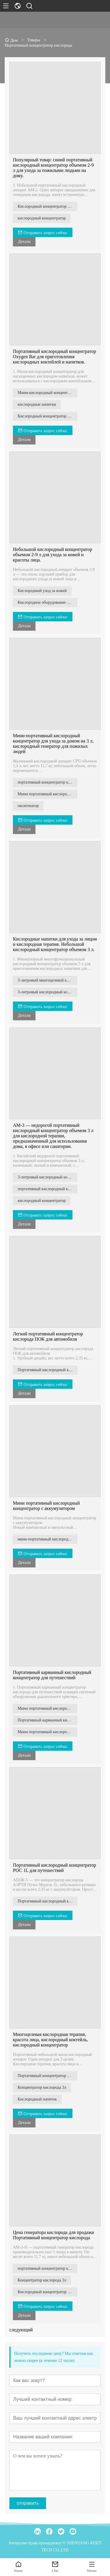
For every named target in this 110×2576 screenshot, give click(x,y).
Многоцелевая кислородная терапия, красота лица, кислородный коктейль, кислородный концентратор (50, 2039)
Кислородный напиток (37, 2099)
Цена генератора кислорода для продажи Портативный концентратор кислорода (53, 2235)
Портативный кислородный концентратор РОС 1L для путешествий (54, 1868)
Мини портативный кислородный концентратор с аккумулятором (46, 1506)
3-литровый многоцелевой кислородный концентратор (47, 980)
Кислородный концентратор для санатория (47, 2292)
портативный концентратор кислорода (47, 782)
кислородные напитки (37, 404)
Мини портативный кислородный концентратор (47, 1708)
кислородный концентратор (42, 218)
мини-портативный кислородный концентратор (47, 1539)
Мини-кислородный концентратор (47, 392)
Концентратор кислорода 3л (42, 2087)
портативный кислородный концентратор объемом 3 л (47, 1189)
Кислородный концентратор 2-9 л (47, 206)
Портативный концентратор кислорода (47, 2075)
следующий (21, 2329)
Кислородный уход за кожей (42, 590)
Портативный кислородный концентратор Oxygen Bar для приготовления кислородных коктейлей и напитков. (54, 356)
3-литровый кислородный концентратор (47, 992)
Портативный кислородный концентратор (47, 1901)
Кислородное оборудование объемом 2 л (47, 602)
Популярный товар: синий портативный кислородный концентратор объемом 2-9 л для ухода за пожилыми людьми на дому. (53, 167)
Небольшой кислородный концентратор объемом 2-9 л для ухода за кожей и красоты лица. (52, 554)
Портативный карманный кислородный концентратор (47, 1720)
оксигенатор (28, 806)
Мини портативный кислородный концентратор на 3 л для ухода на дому (47, 794)
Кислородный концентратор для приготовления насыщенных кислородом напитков (47, 416)
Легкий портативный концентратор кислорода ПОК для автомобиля (48, 1336)
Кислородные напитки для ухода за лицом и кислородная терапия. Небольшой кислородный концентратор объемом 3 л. (55, 944)
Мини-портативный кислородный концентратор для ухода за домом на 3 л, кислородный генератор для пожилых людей (53, 743)
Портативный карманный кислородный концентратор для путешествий (52, 1675)
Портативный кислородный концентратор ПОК (47, 1370)
